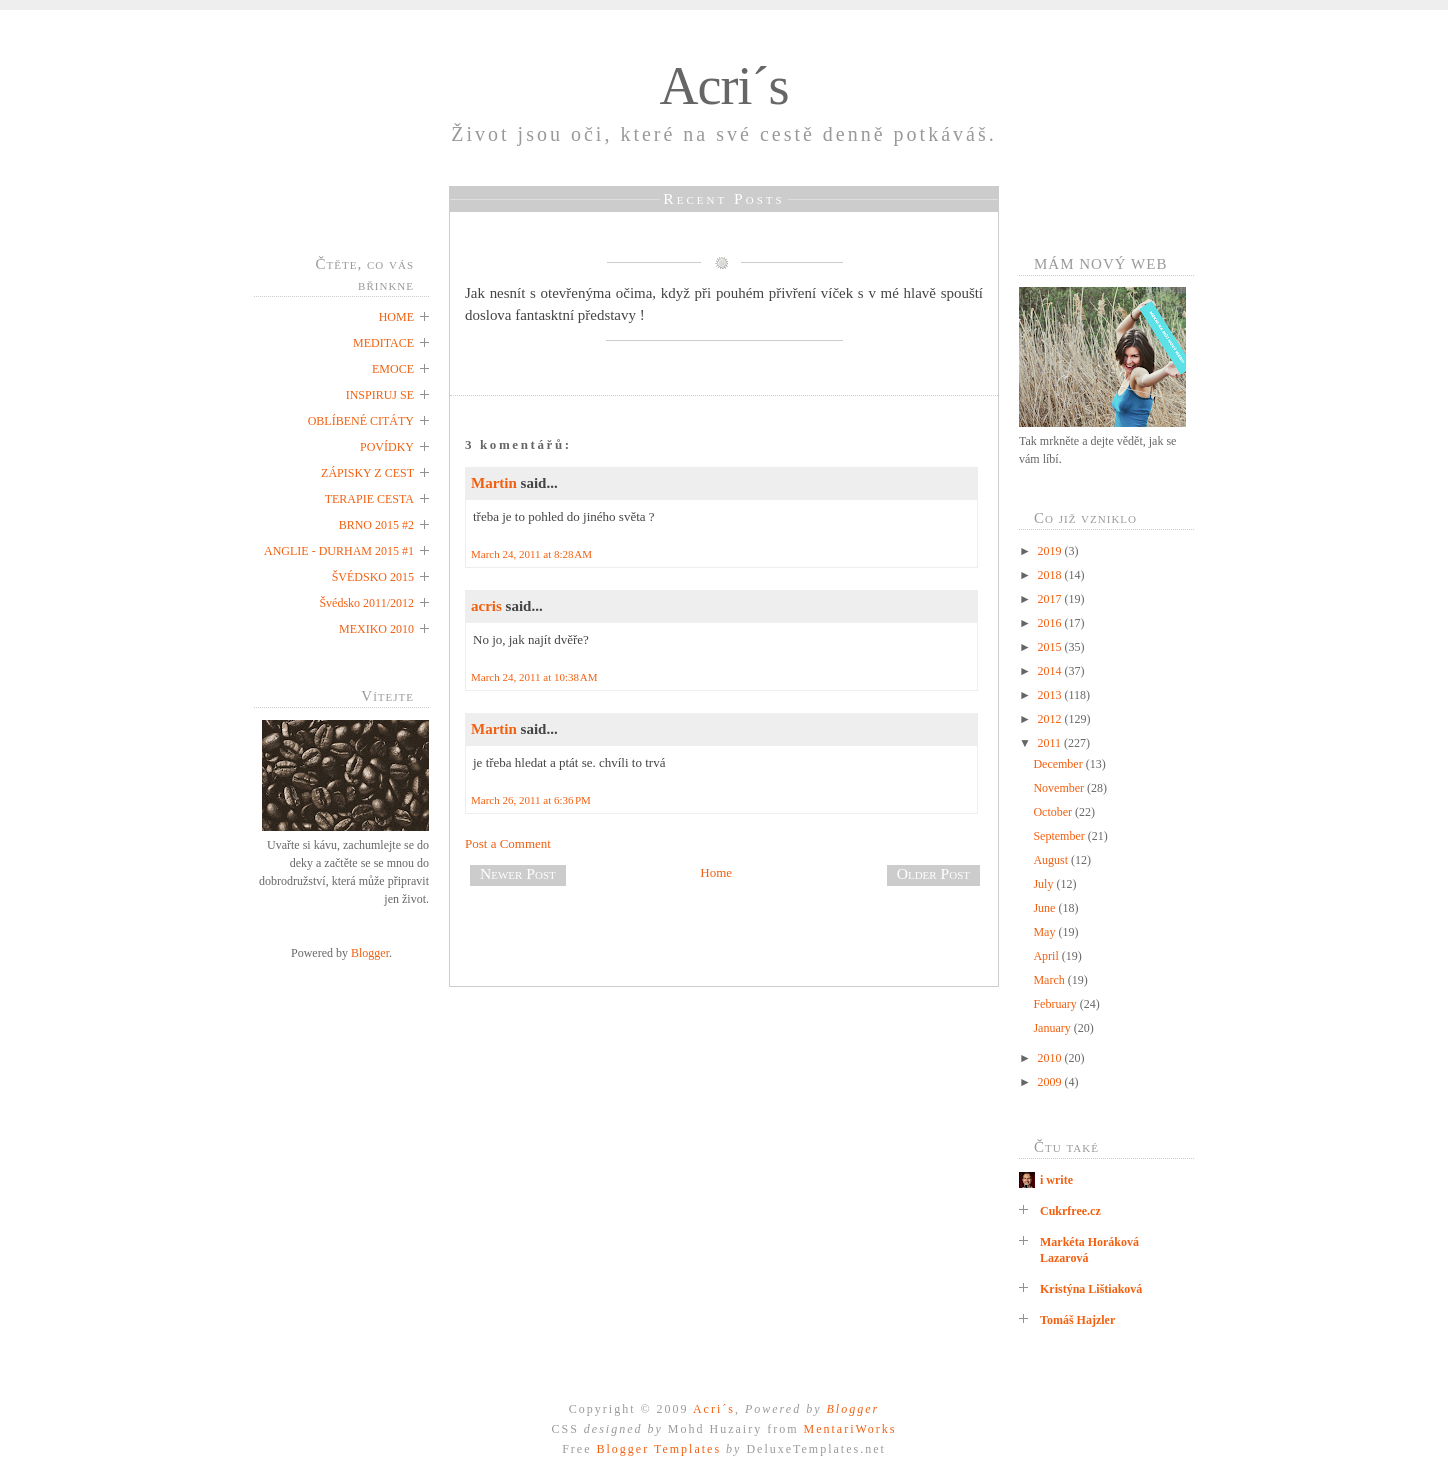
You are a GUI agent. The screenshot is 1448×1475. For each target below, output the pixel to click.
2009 (1051, 1082)
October (1054, 812)
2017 (1051, 599)
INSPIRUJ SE (380, 395)
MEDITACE (383, 343)
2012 (1051, 719)
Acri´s (724, 86)
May (1045, 932)
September (1060, 836)
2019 (1051, 551)
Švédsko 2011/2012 (366, 603)
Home (716, 872)
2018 (1051, 575)
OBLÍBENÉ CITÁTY (361, 421)
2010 (1051, 1058)
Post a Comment (508, 843)
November (1060, 788)
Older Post (933, 873)
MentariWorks (849, 1429)
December (1059, 764)
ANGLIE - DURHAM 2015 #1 (339, 551)
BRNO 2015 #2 (376, 525)
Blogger (370, 953)
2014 (1051, 671)
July (1044, 884)
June (1045, 908)
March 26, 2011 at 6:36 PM (531, 800)
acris (486, 606)
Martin (494, 483)
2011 (1051, 743)
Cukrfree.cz (1070, 1211)
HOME (396, 317)
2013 (1051, 695)
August (1052, 860)
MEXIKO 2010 (376, 629)
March (1050, 980)
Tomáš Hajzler (1077, 1320)
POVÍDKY (387, 447)
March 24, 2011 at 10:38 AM (534, 677)
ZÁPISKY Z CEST (367, 473)
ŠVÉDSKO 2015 (373, 577)
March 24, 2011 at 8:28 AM (531, 554)
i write (1056, 1180)
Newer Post (518, 873)
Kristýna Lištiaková (1091, 1289)
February (1056, 1004)
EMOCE (393, 369)
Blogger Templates (658, 1449)
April (1047, 956)
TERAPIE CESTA (369, 499)
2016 (1051, 623)
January (1053, 1028)
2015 (1051, 647)
